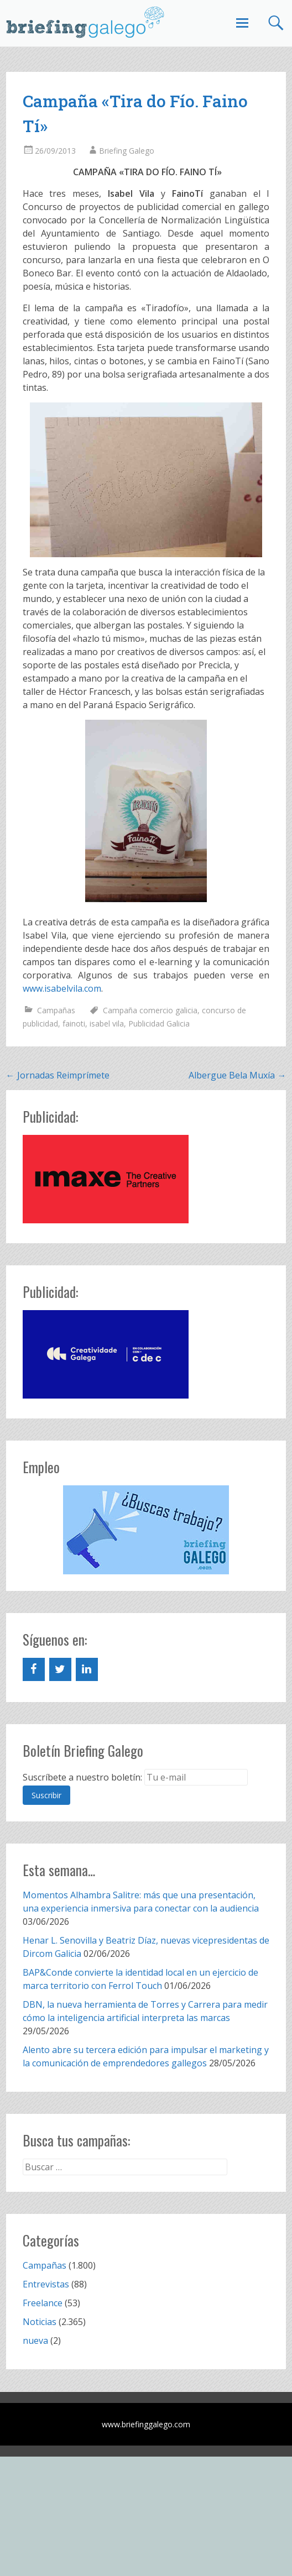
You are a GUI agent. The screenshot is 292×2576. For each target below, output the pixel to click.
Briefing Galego (126, 150)
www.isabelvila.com (62, 988)
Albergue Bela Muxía (237, 1075)
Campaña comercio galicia (150, 1010)
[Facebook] (34, 1669)
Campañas (56, 1010)
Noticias (39, 2322)
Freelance (42, 2303)
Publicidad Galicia (159, 1023)
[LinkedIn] (87, 1669)
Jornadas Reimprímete (57, 1075)
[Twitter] (60, 1669)
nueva (35, 2340)
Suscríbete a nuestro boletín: (82, 1777)
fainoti (73, 1023)
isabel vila (107, 1023)
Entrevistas (46, 2284)
